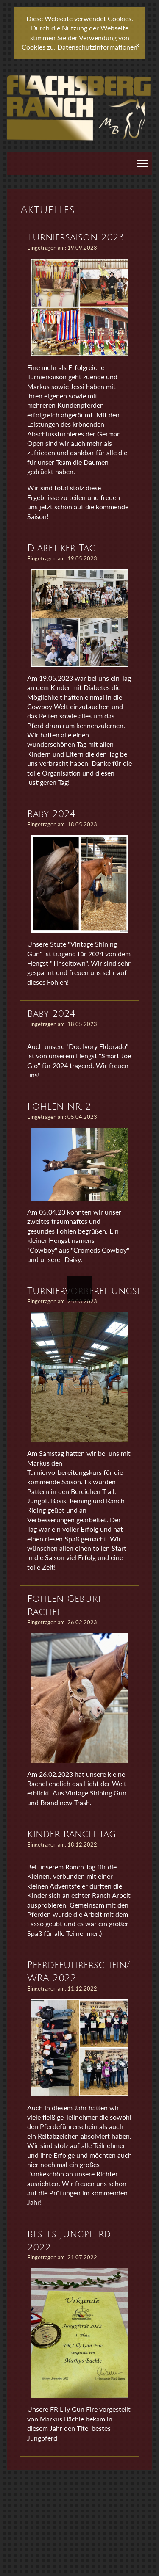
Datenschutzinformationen (97, 47)
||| (144, 163)
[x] (137, 46)
